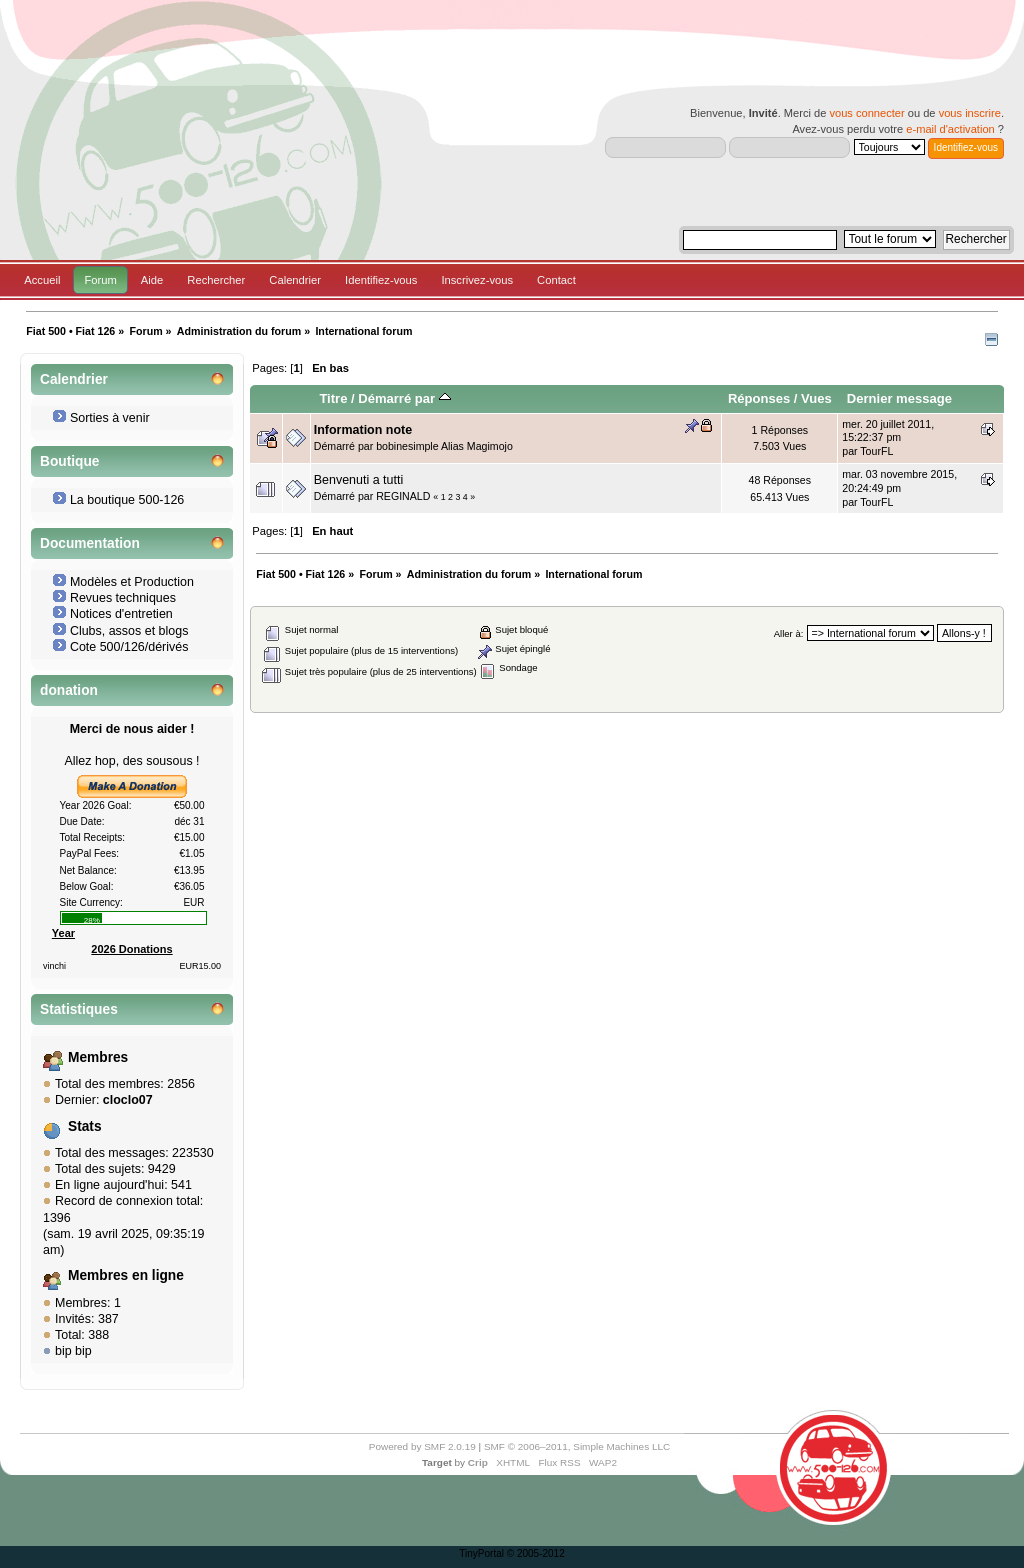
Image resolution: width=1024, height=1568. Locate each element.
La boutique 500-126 (127, 500)
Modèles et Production (132, 582)
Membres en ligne (126, 1275)
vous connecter (866, 113)
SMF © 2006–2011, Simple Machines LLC (577, 1446)
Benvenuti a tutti (358, 480)
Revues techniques (123, 598)
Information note (363, 430)
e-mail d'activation (950, 129)
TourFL (876, 451)
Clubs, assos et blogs (129, 631)
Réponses (759, 398)
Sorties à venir (110, 418)
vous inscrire (970, 113)
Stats (85, 1126)
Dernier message (899, 398)
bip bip (73, 1351)
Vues (816, 398)
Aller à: (789, 633)
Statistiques (79, 1009)
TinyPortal (481, 1553)
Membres (98, 1057)
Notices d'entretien (121, 614)
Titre (333, 398)
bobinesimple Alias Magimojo (444, 446)
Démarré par (404, 398)
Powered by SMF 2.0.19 (422, 1446)
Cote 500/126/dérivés (129, 647)
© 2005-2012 (536, 1553)
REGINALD (403, 496)
